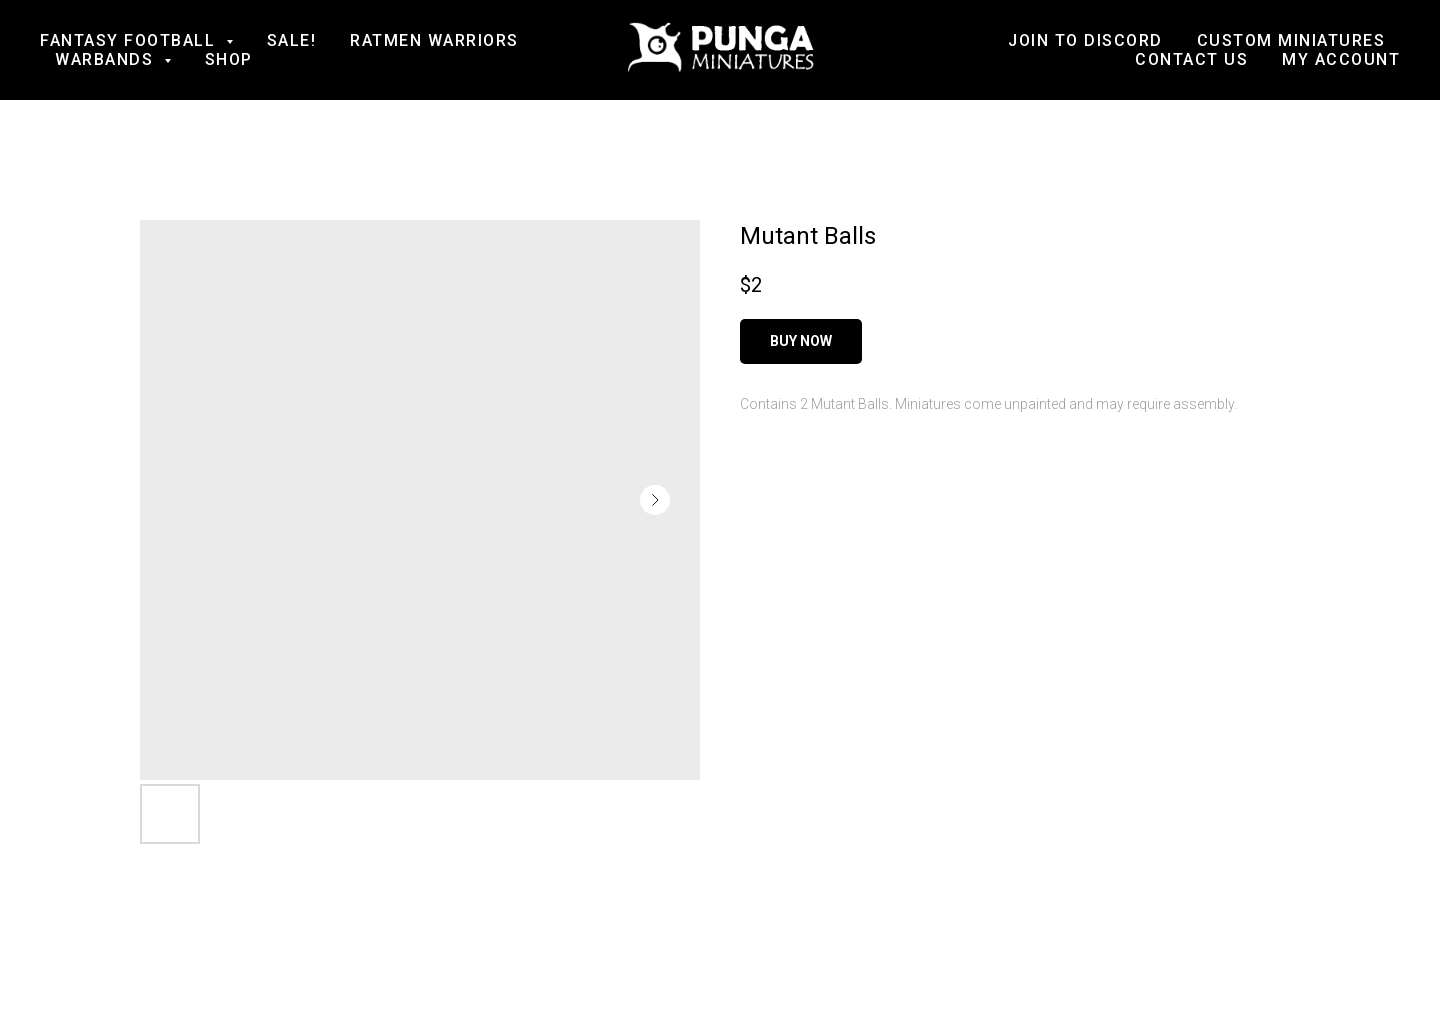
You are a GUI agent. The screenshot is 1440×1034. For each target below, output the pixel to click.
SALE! (292, 40)
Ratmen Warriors (434, 40)
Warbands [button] (107, 59)
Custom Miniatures (1291, 40)
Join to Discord (1085, 40)
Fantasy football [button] (130, 40)
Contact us (1191, 59)
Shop (229, 59)
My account (1341, 59)
